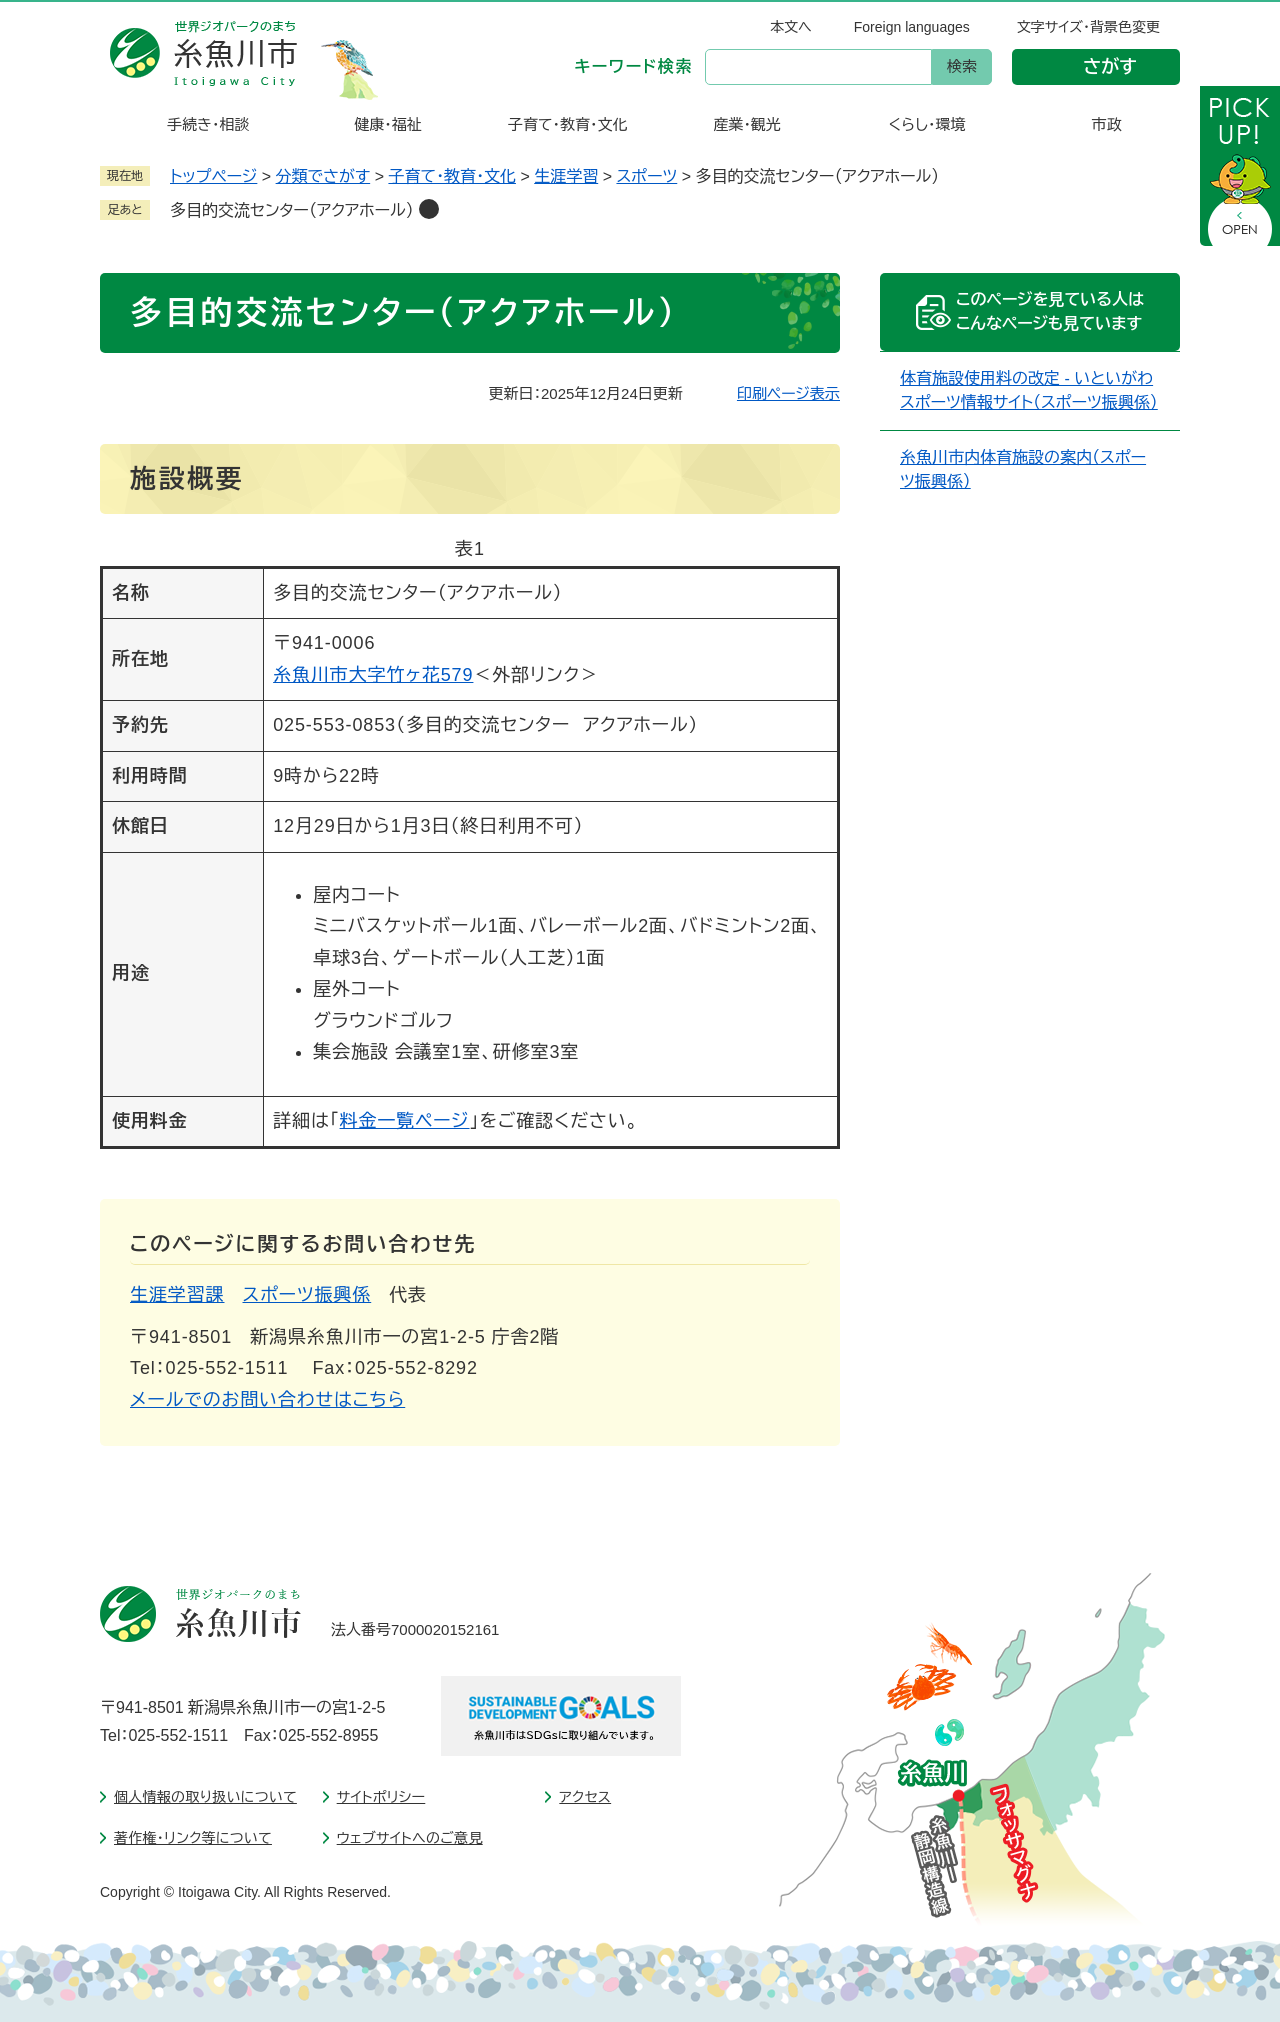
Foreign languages (912, 27)
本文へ (791, 27)
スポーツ (646, 176)
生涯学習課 (177, 1295)
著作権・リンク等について (193, 1838)
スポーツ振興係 (307, 1295)
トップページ (213, 176)
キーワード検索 (634, 66)
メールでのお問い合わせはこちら (267, 1400)
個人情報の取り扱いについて (205, 1797)
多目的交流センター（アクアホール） (292, 210)
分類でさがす (323, 176)
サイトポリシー (381, 1797)
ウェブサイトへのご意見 (410, 1838)
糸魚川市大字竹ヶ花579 (373, 675)
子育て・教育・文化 (452, 176)
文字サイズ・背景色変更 (1088, 27)
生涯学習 (566, 176)
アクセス (585, 1797)
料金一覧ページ (405, 1121)
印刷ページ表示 (788, 393)
